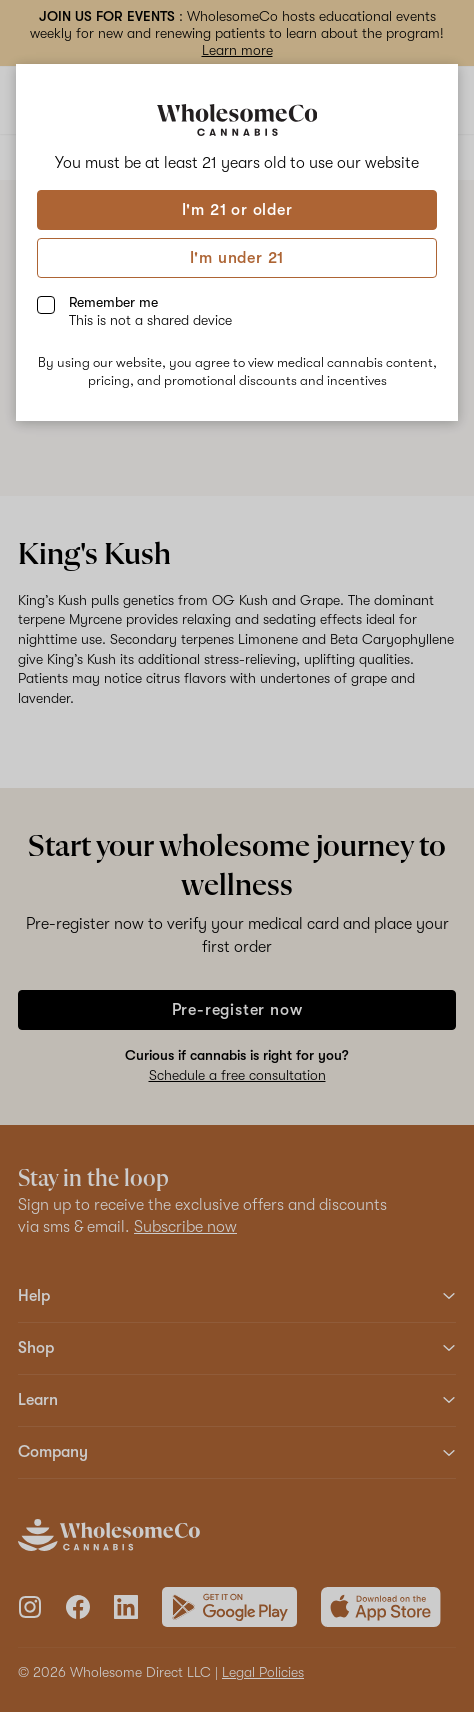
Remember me (150, 311)
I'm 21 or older (237, 210)
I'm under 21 (237, 258)
